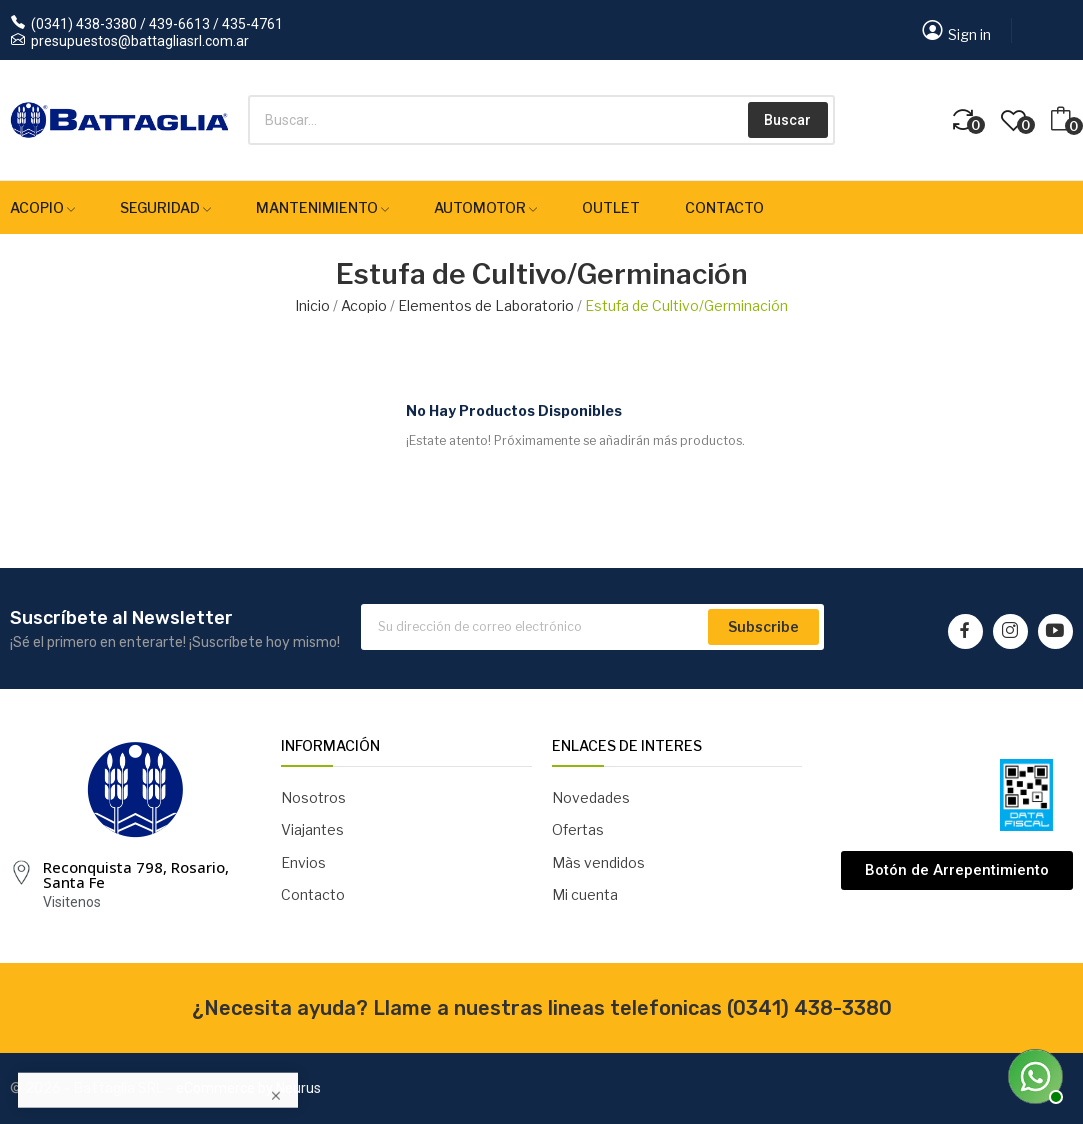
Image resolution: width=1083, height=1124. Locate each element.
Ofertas (578, 829)
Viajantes (312, 829)
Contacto (313, 894)
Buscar (787, 120)
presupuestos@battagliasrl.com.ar (140, 41)
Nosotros (313, 797)
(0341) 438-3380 (809, 1008)
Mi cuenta (585, 894)
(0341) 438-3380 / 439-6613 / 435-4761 (157, 24)
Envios (303, 862)
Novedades (591, 797)
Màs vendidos (598, 862)
